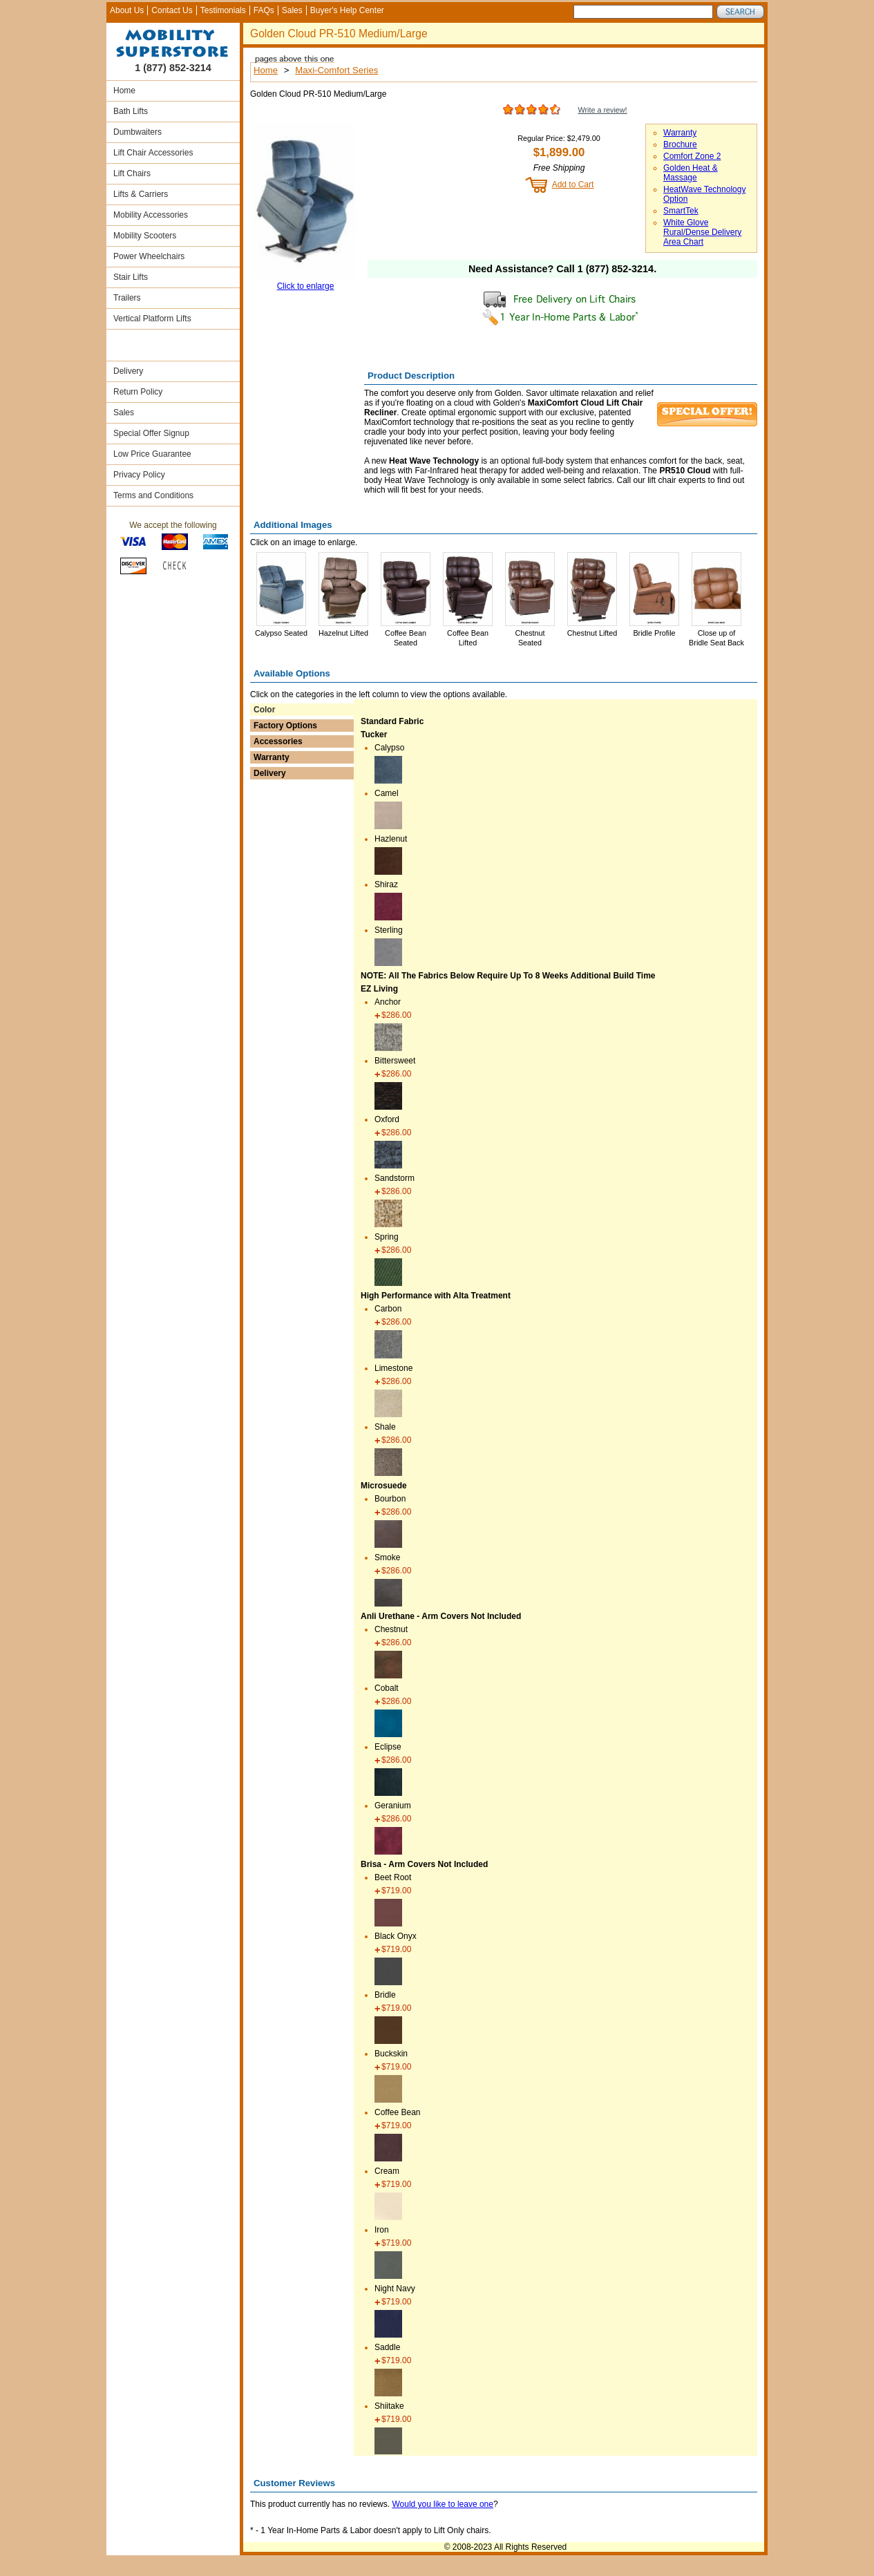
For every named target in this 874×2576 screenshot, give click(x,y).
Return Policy (137, 392)
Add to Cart (573, 184)
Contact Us (171, 10)
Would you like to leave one (442, 2504)
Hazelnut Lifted (343, 633)
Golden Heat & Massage (690, 172)
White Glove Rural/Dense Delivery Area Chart (702, 232)
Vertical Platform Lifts (152, 318)
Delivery (128, 371)
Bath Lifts (130, 111)
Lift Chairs (132, 173)
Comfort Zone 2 (692, 156)
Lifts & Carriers (140, 194)
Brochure (680, 144)
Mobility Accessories (150, 215)
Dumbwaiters (137, 132)
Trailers (127, 298)
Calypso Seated (281, 633)
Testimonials (223, 10)
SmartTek (681, 211)
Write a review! (602, 110)
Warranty (679, 133)
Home (124, 90)
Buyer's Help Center (347, 10)
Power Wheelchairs (148, 256)
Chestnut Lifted (592, 633)
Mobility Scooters (144, 235)
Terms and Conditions (153, 495)
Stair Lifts (130, 277)
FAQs (264, 10)
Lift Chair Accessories (153, 153)
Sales (292, 10)
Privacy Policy (139, 475)
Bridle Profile (654, 633)
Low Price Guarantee (152, 454)
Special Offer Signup (151, 433)
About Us (127, 10)
